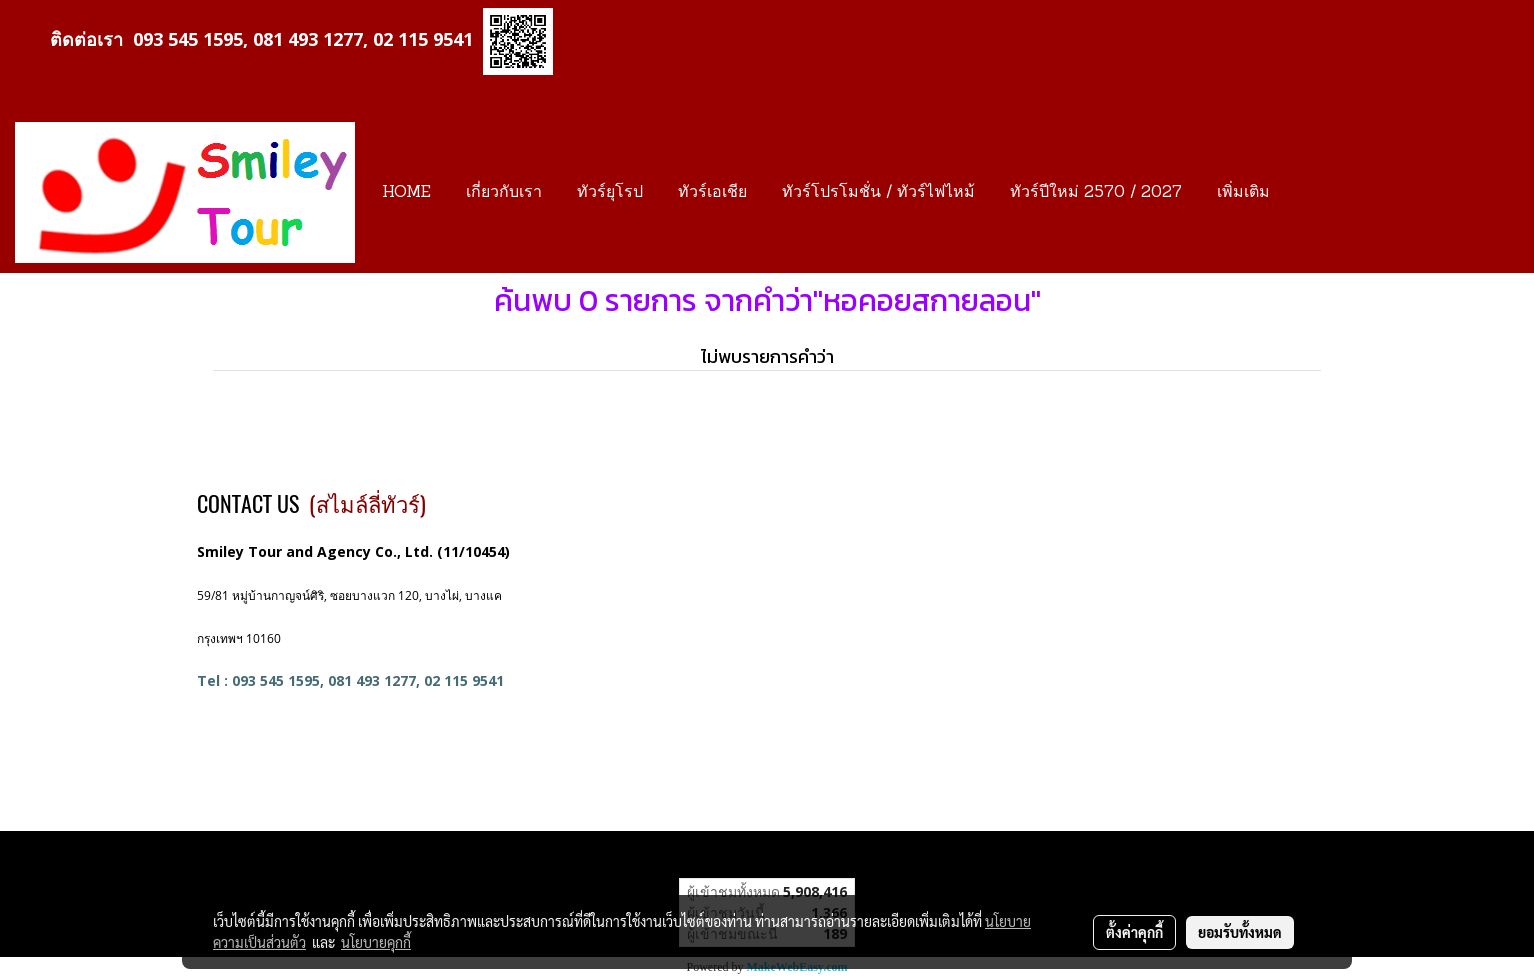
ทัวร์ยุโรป (610, 193)
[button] (1305, 193)
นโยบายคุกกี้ (376, 942)
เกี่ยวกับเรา (504, 193)
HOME (406, 193)
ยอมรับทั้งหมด (1240, 932)
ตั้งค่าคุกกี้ (1134, 932)
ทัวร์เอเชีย (712, 193)
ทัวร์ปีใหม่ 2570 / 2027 (1096, 193)
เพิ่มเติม (1243, 193)
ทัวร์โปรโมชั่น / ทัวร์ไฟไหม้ (878, 193)
